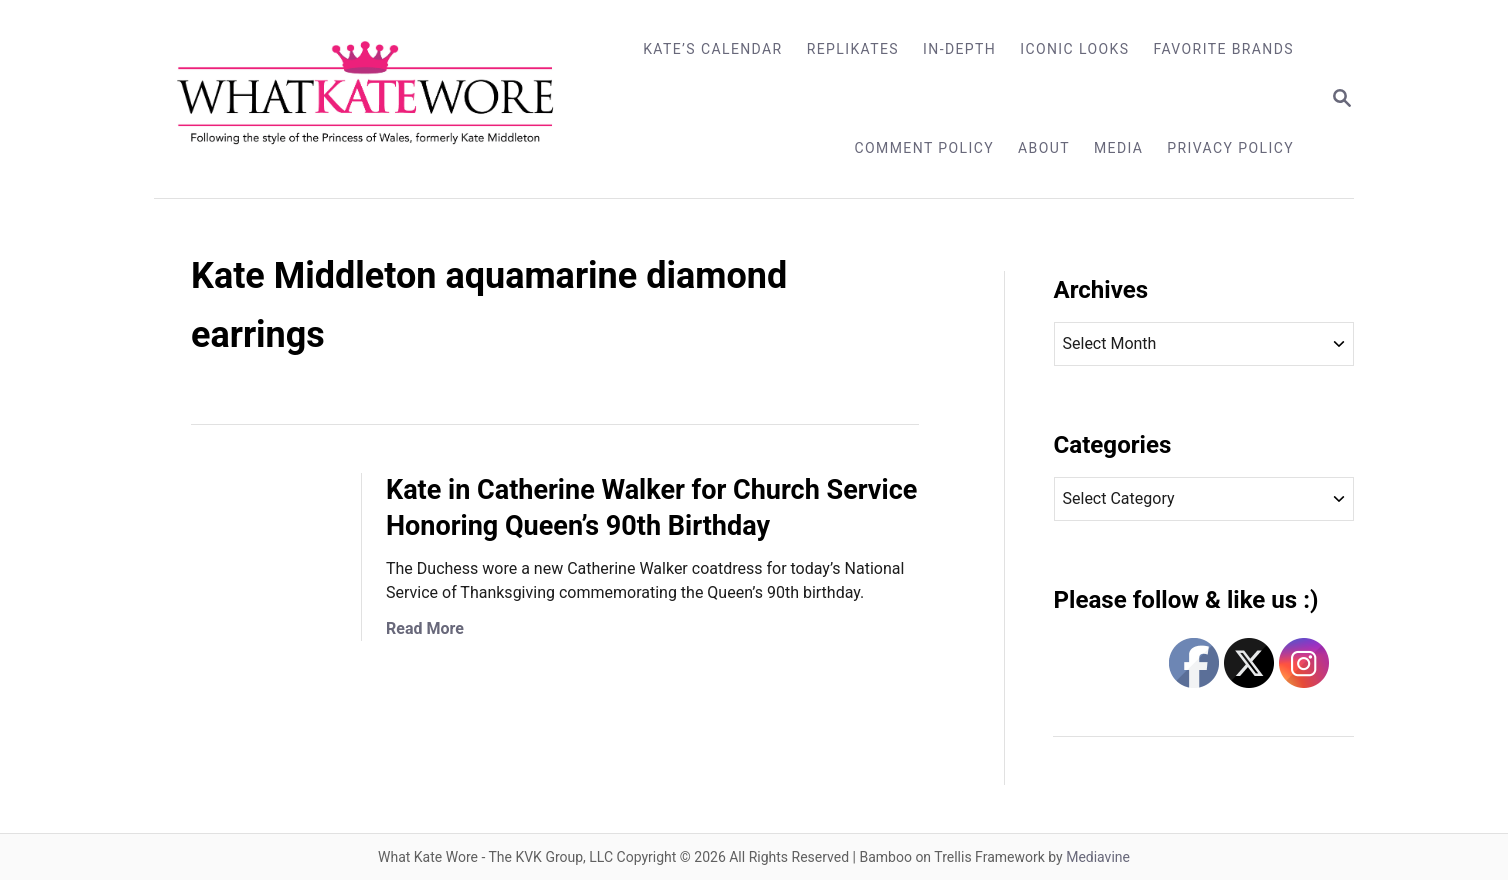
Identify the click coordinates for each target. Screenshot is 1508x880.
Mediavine (1098, 857)
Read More (425, 628)
